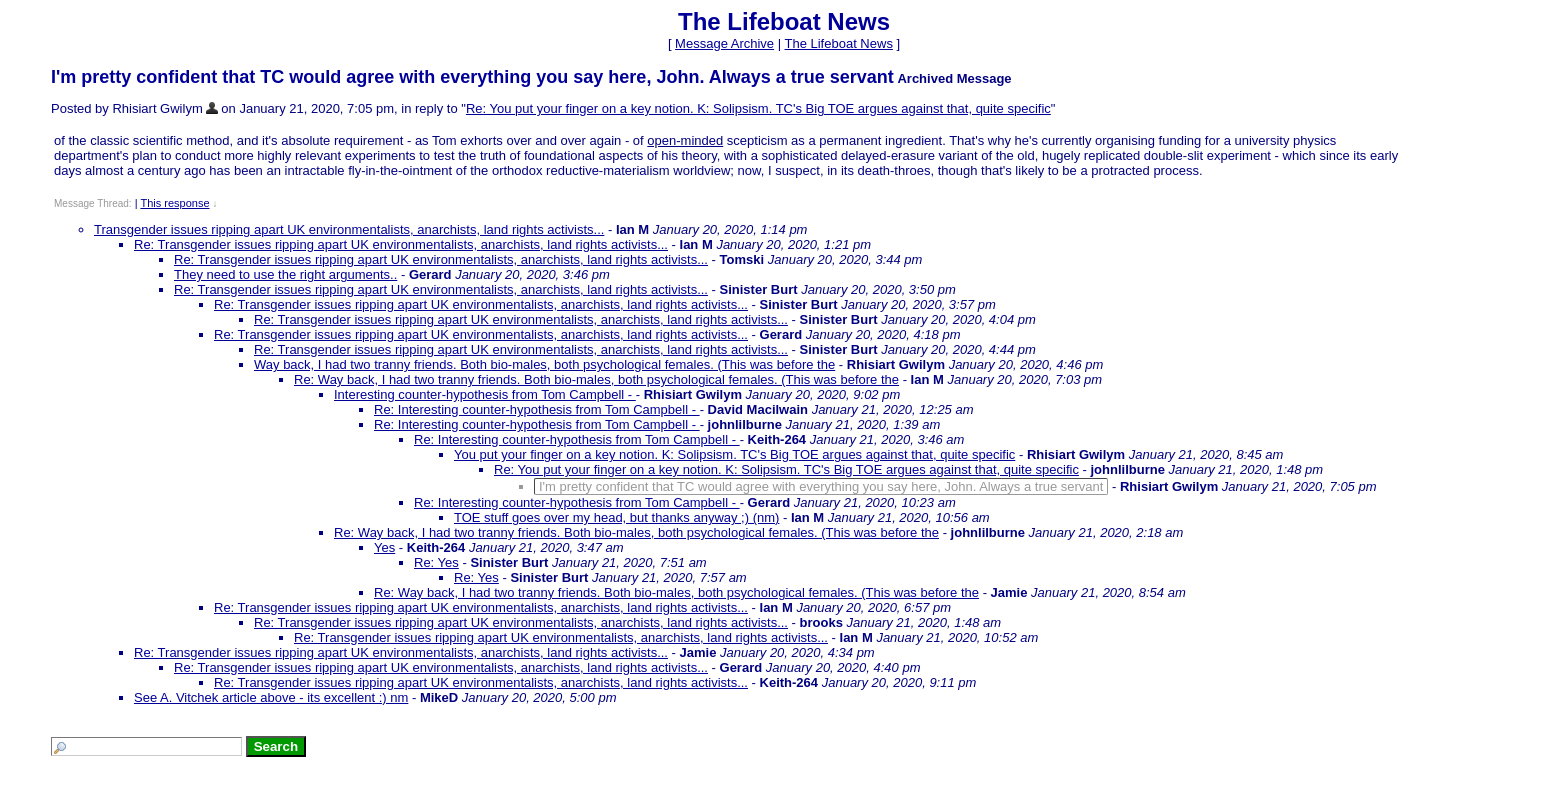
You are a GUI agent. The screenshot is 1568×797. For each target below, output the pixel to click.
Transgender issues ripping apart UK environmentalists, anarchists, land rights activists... (349, 229)
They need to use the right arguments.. (285, 274)
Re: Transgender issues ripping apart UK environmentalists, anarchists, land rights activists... (401, 244)
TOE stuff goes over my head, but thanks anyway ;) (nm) (616, 517)
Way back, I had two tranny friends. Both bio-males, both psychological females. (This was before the (544, 364)
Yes (384, 547)
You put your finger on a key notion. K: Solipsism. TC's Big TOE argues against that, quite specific (734, 454)
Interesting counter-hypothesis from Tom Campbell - (485, 394)
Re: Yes (436, 562)
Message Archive (724, 43)
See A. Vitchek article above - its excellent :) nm (271, 697)
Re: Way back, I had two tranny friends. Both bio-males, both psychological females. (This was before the (596, 379)
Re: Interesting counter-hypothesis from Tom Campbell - (537, 409)
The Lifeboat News (838, 43)
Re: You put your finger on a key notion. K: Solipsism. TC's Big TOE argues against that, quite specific (758, 108)
